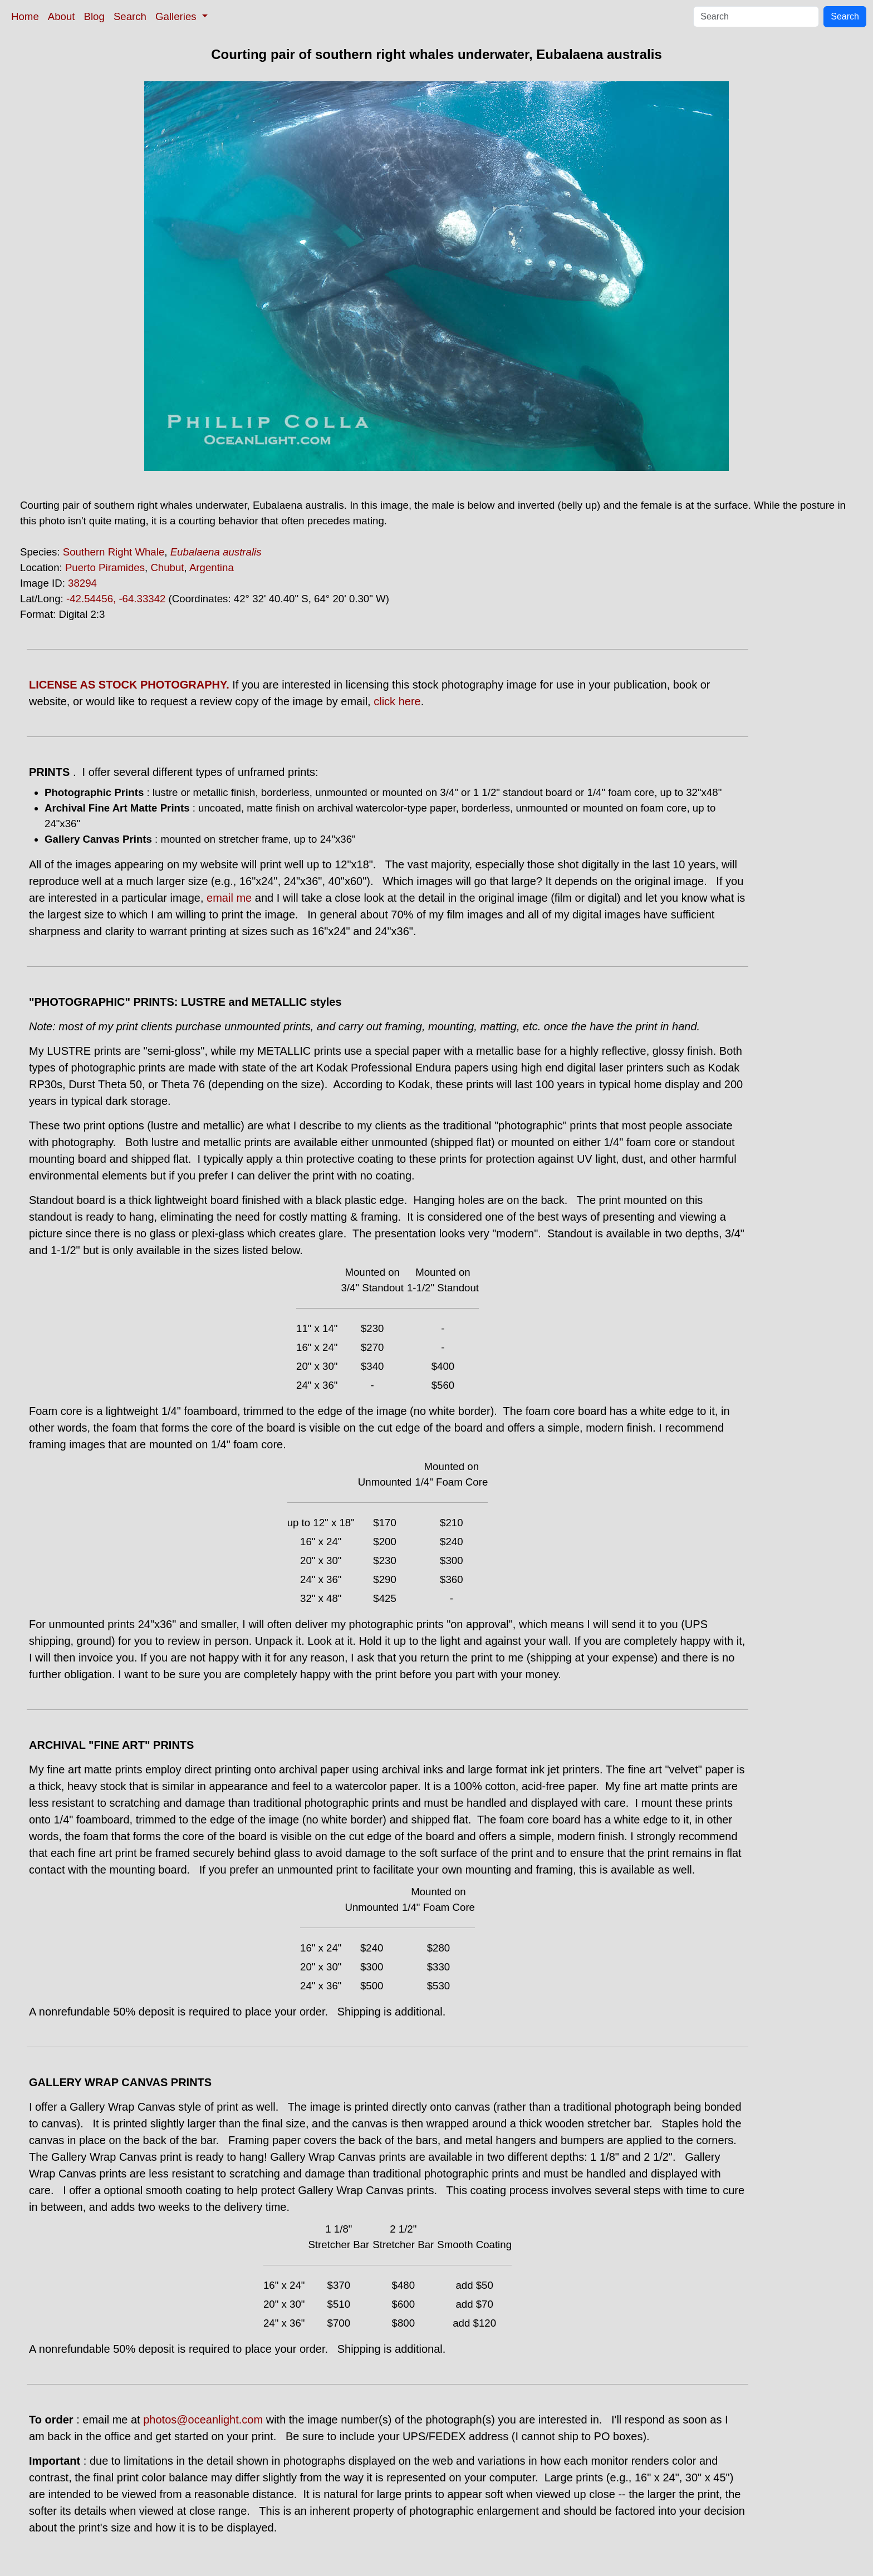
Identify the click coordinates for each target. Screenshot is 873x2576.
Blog (94, 16)
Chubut (167, 567)
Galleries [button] (177, 16)
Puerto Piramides (105, 567)
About (61, 16)
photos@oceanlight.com (203, 2419)
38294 (82, 583)
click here (397, 701)
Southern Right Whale (114, 552)
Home (25, 16)
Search (130, 16)
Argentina (211, 567)
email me (229, 898)
